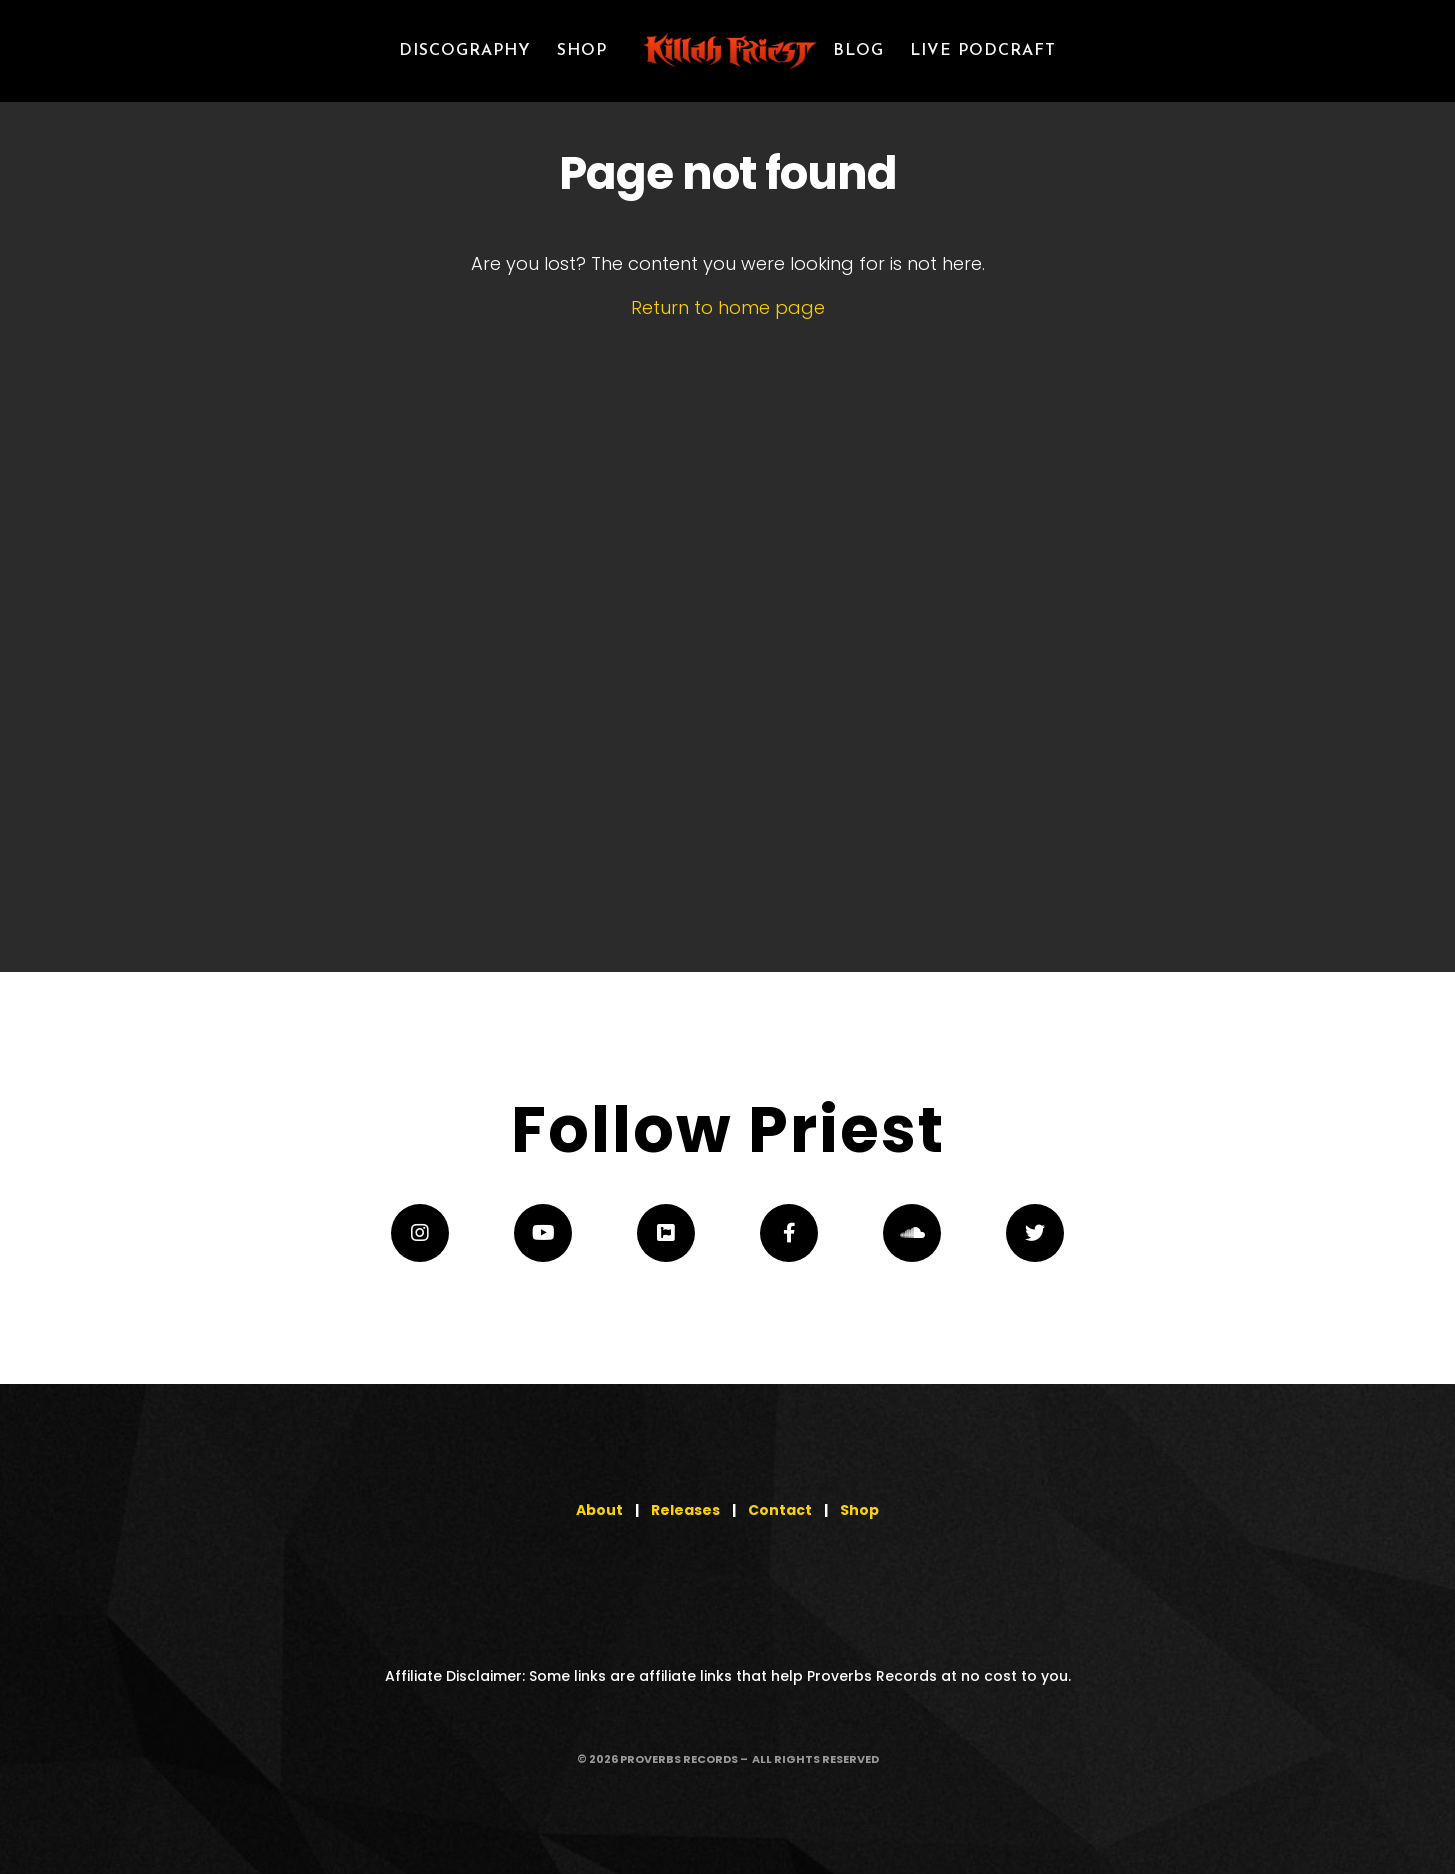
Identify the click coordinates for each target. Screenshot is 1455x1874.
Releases (685, 1510)
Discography (465, 51)
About (599, 1510)
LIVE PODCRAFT (983, 51)
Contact (780, 1510)
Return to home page (728, 307)
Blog (858, 51)
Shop (859, 1510)
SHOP (582, 51)
